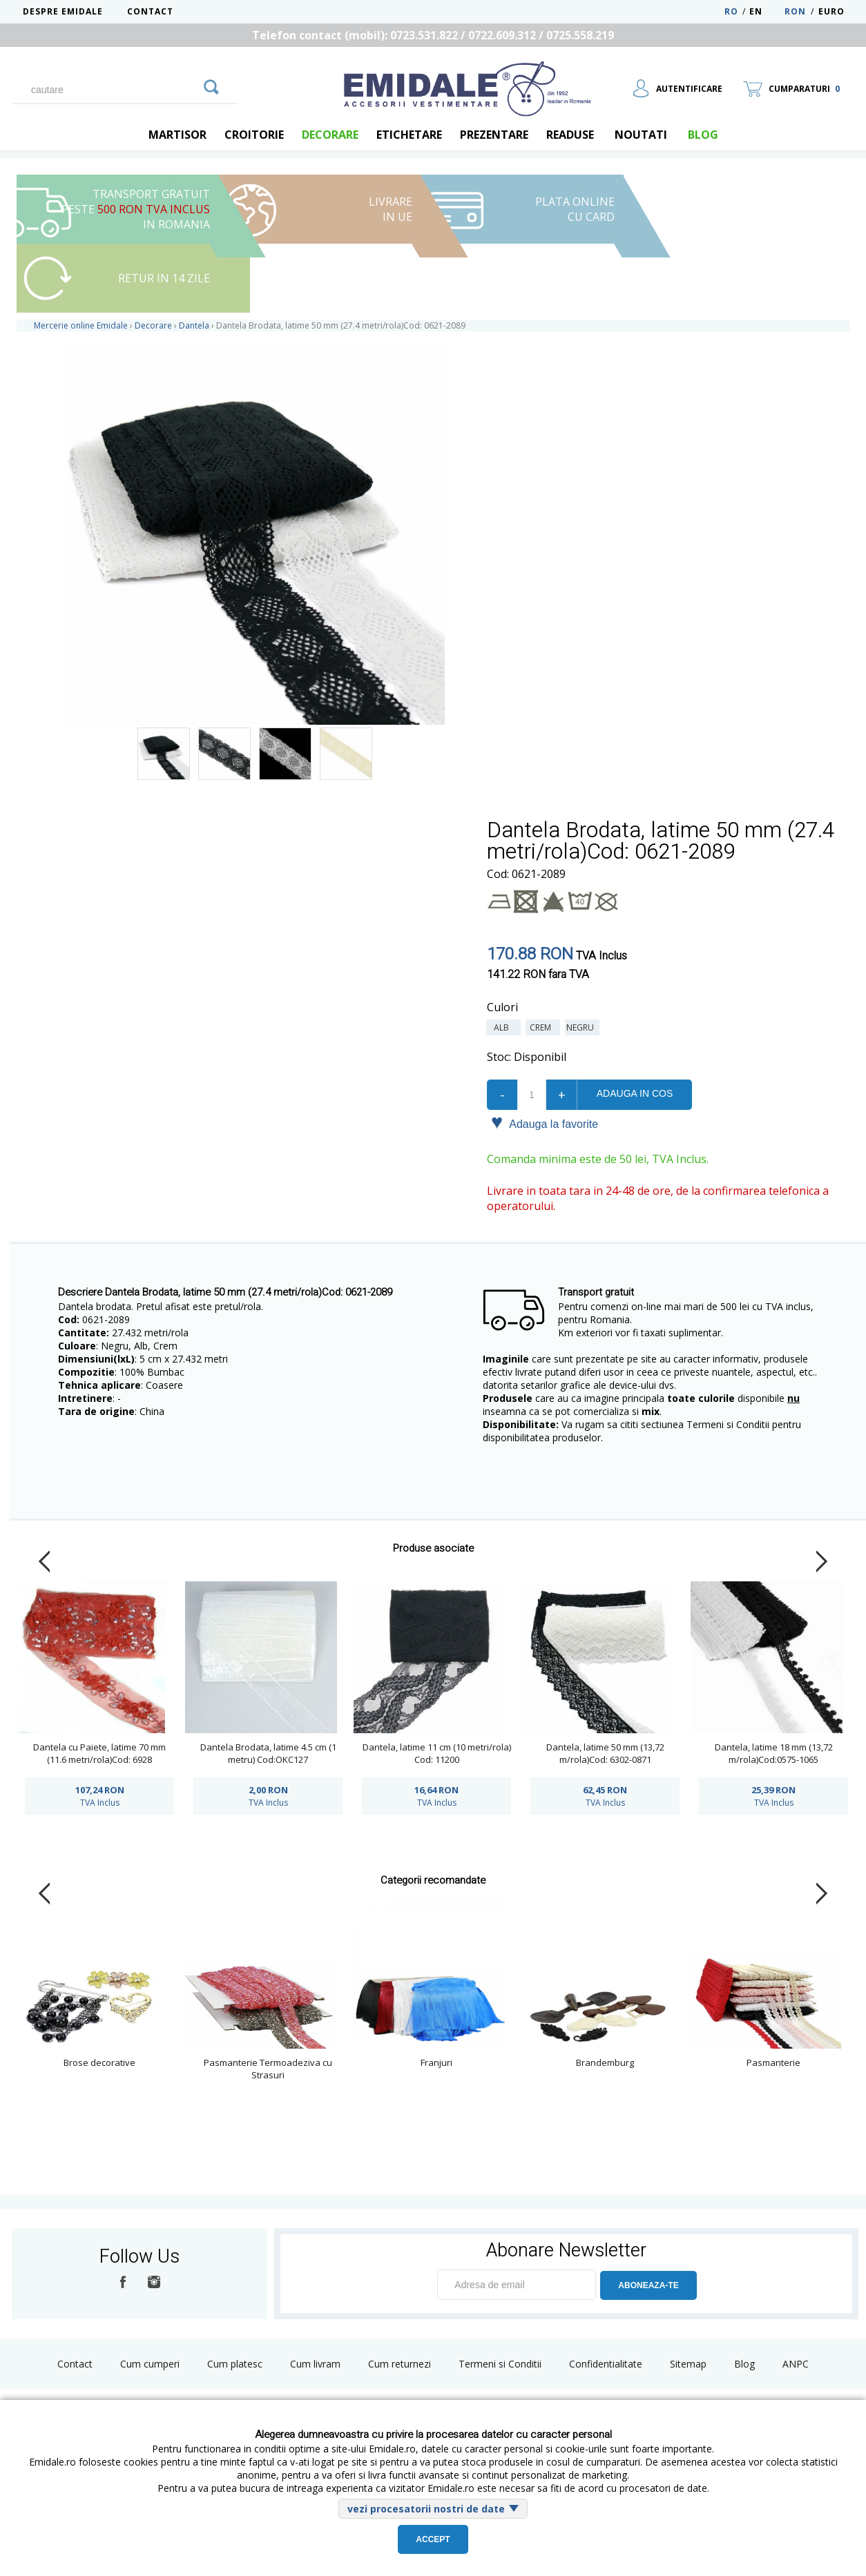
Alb (503, 1027)
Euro (831, 11)
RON (795, 11)
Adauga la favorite (544, 1123)
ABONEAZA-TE (648, 2285)
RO (731, 11)
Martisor (177, 134)
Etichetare (409, 134)
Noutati (641, 134)
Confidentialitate (605, 2363)
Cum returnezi (399, 2363)
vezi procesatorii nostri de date (426, 2508)
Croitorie (254, 134)
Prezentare (494, 134)
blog (703, 134)
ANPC (795, 2363)
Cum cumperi (150, 2363)
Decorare (330, 134)
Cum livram (315, 2363)
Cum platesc (234, 2363)
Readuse (570, 134)
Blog (744, 2363)
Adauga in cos (635, 1093)
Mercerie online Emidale (81, 325)
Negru (582, 1027)
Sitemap (688, 2363)
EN (765, 11)
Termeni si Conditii (500, 2363)
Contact (150, 11)
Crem (542, 1027)
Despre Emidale (63, 11)
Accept (433, 2539)
